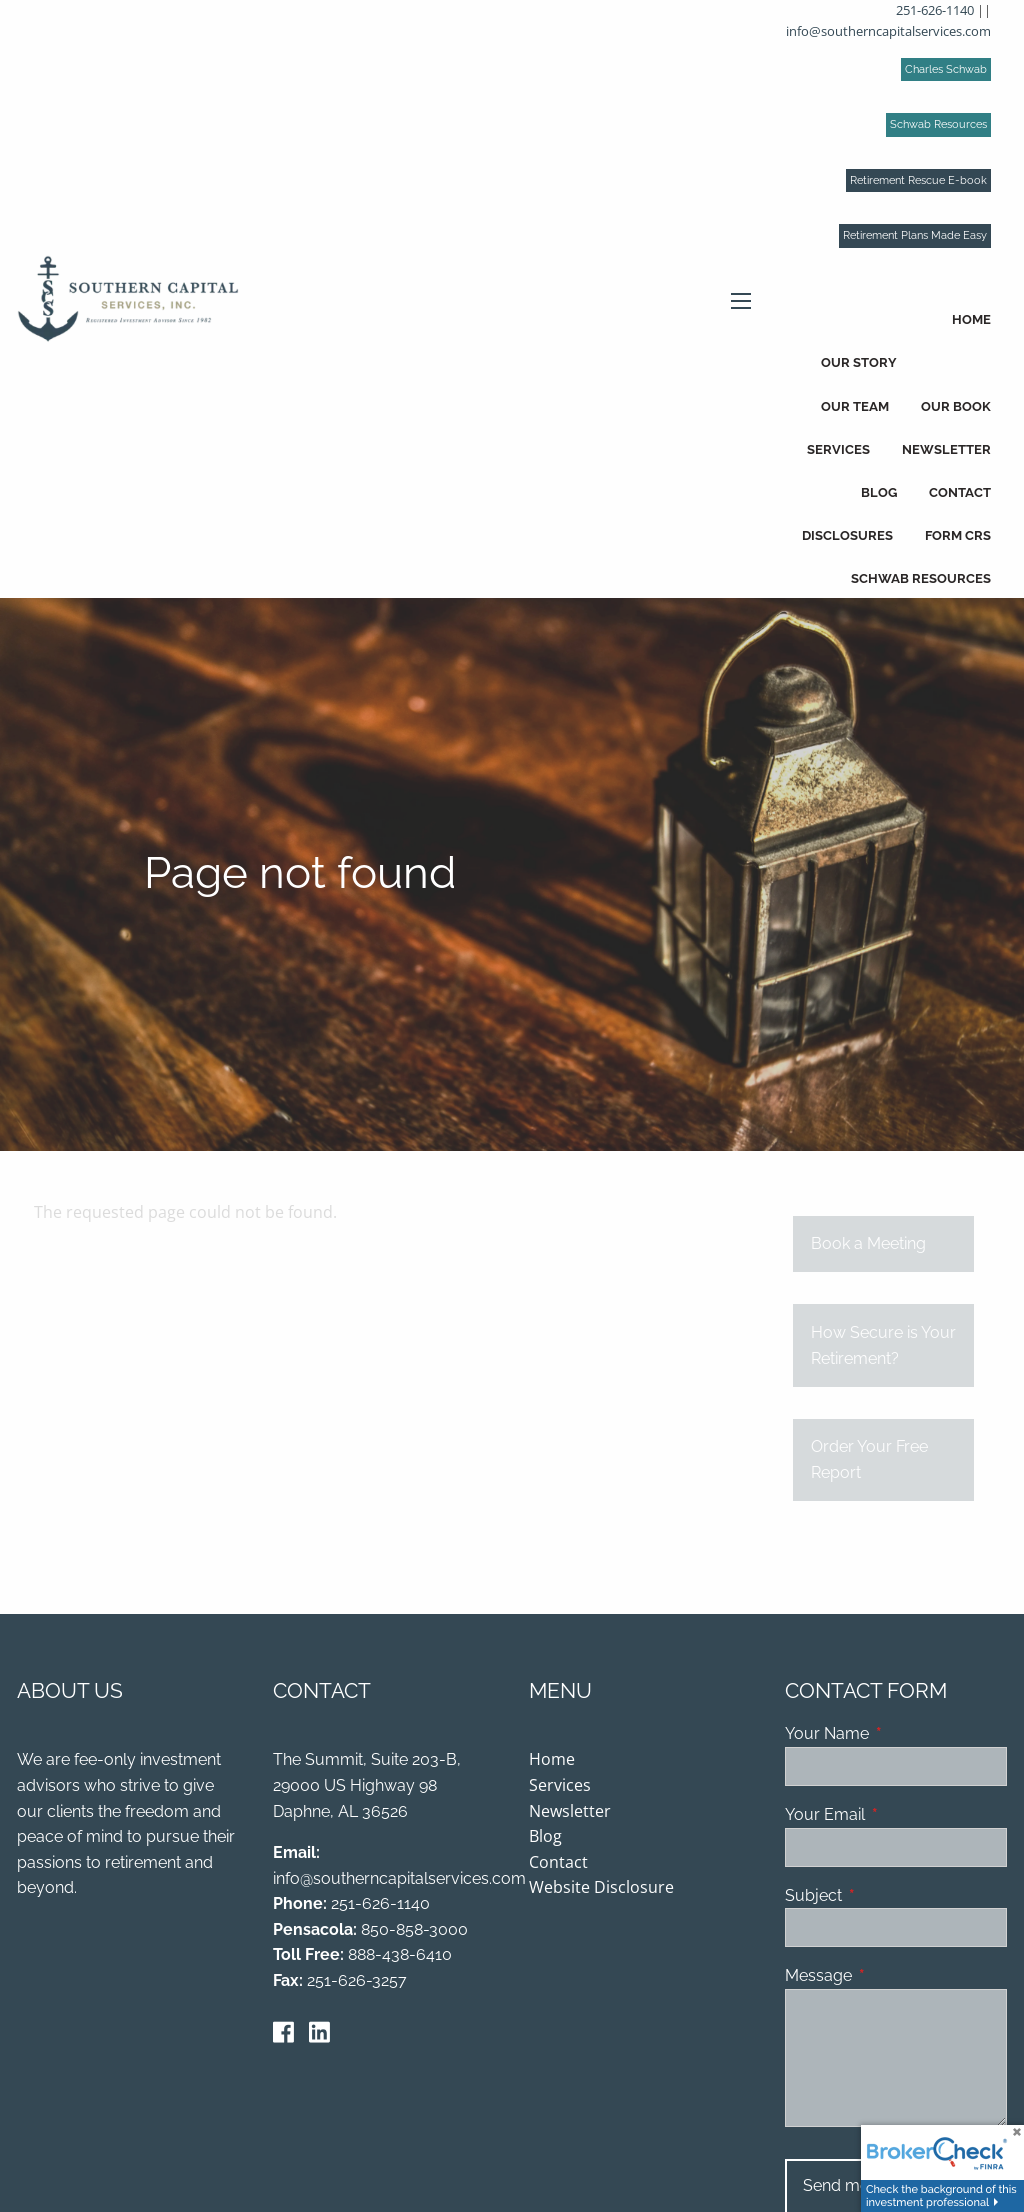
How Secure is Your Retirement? (883, 1347)
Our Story (859, 362)
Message (895, 1976)
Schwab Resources (938, 124)
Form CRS (958, 535)
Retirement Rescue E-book (918, 180)
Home (971, 319)
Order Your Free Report (869, 1461)
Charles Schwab (946, 69)
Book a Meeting (868, 1245)
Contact (960, 492)
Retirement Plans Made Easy (915, 235)
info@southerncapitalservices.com (888, 31)
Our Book (956, 406)
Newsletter (946, 449)
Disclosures (847, 535)
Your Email (896, 1815)
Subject (890, 1896)
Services (838, 449)
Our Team (855, 406)
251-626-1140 (935, 10)
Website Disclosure (601, 1888)
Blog (879, 492)
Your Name (896, 1735)
